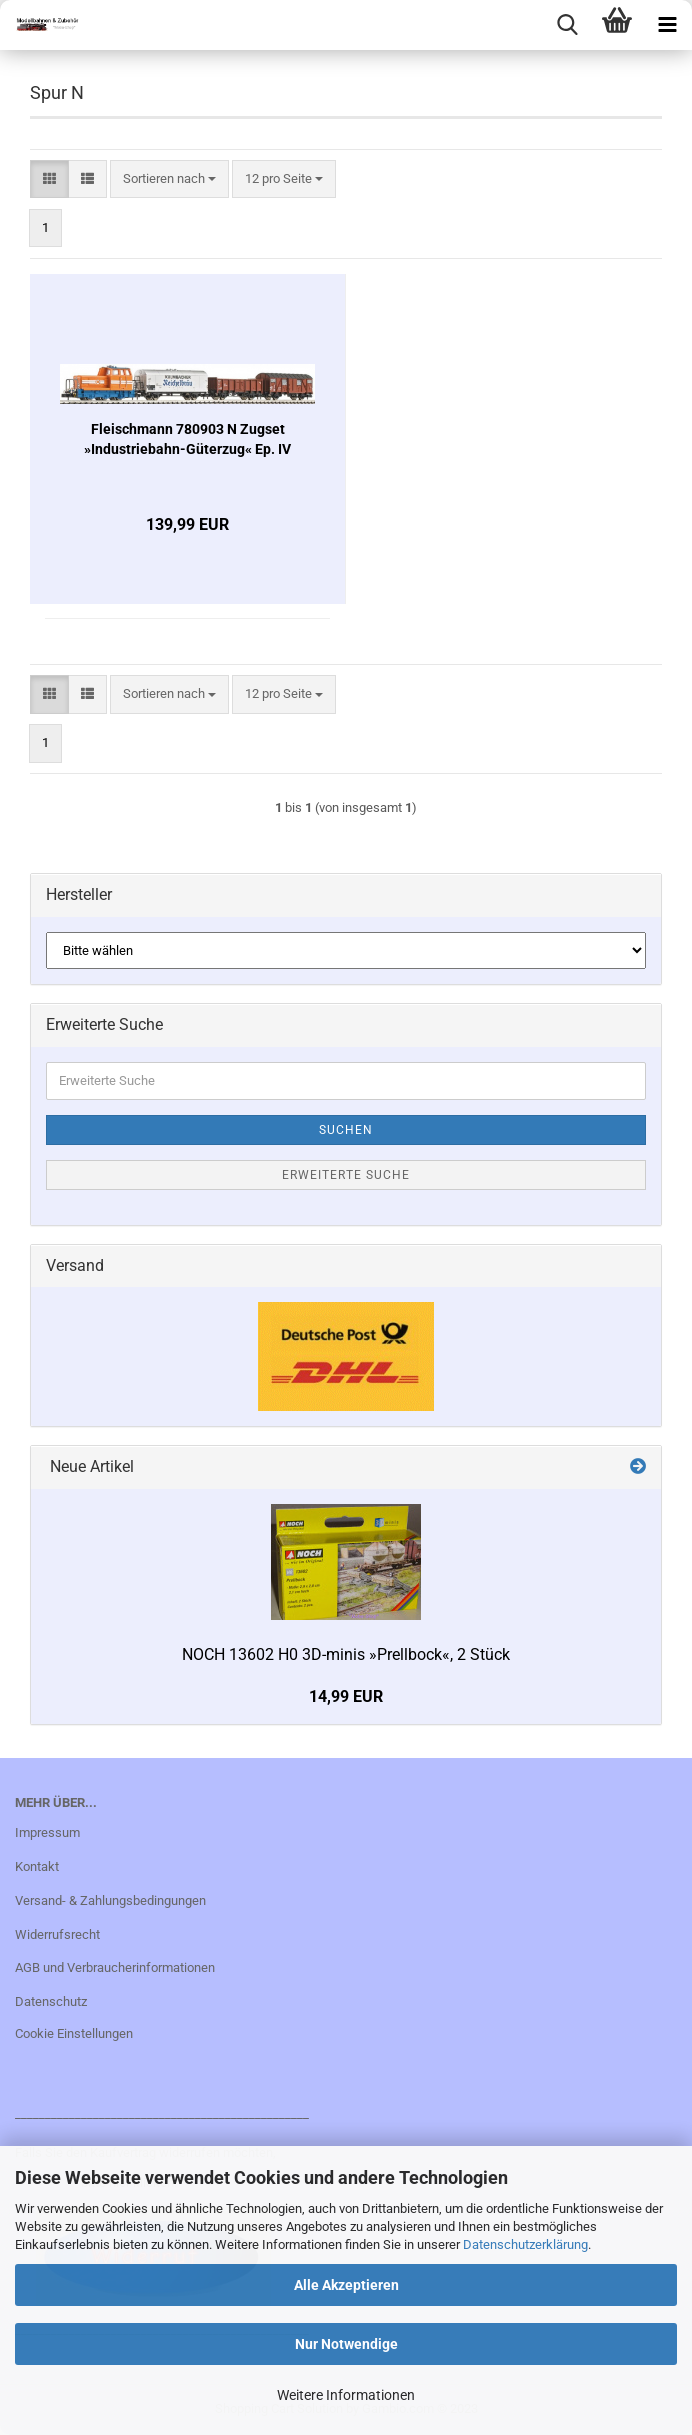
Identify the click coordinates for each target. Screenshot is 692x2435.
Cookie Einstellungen (74, 2033)
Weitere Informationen (346, 2395)
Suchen (346, 1130)
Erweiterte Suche (346, 1175)
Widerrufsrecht (57, 1934)
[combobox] (169, 179)
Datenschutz (51, 2001)
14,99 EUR (346, 1696)
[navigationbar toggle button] (667, 25)
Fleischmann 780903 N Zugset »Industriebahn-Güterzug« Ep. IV (187, 439)
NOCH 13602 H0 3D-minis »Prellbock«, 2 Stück (346, 1654)
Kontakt (37, 1866)
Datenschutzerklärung (525, 2244)
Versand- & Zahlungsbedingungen (110, 1900)
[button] (49, 179)
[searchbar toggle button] (567, 25)
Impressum (47, 1832)
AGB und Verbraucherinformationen (115, 1967)
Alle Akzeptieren (346, 2285)
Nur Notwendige (346, 2344)
